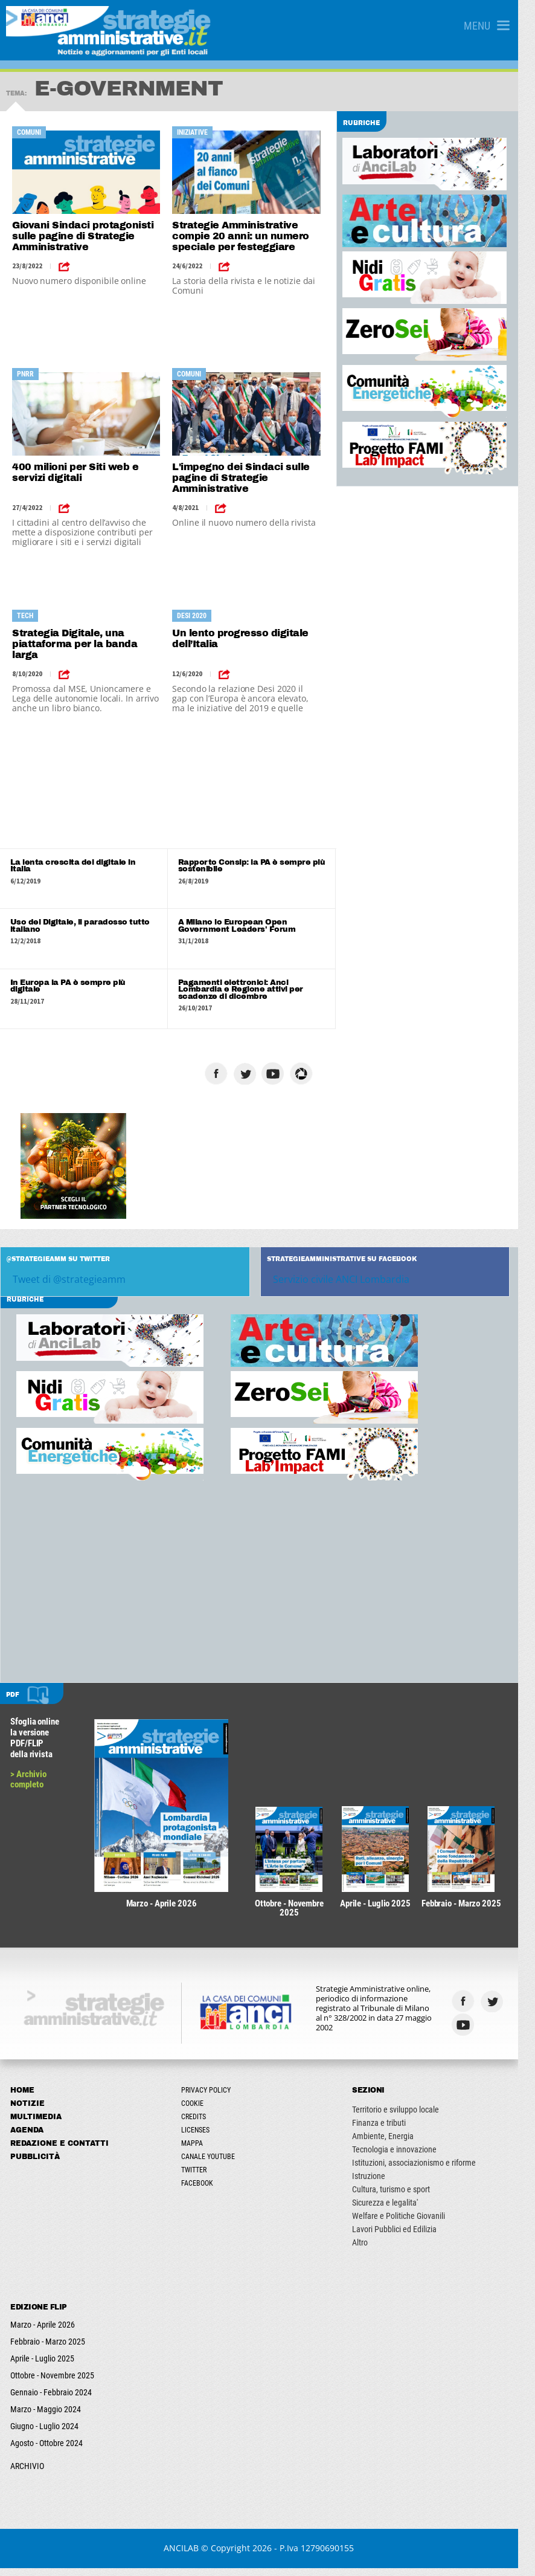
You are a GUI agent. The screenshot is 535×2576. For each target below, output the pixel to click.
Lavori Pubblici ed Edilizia (406, 2237)
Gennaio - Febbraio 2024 (51, 2400)
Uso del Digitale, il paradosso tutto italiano (80, 927)
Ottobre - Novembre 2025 (53, 2383)
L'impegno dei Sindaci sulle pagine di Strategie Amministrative (246, 478)
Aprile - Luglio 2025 (43, 2366)
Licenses (201, 2138)
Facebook (203, 2191)
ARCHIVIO (28, 2474)
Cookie (198, 2111)
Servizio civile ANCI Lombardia (349, 1281)
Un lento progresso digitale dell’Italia (245, 638)
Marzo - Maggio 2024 (46, 2417)
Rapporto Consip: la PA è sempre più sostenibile (257, 866)
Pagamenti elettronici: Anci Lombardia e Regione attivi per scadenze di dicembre (246, 991)
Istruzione (380, 2184)
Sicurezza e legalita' (396, 2210)
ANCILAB (190, 2555)
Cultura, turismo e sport (402, 2197)
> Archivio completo (29, 1781)
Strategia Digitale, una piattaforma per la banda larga (74, 644)
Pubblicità (35, 2164)
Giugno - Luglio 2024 (45, 2434)
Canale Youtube (214, 2164)
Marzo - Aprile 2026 (43, 2332)
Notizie (28, 2111)
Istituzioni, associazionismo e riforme (425, 2170)
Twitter (200, 2177)
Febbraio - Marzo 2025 (48, 2349)
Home (23, 2098)
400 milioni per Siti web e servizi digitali (75, 472)
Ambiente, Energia (394, 2144)
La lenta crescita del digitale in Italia (84, 862)
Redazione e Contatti (60, 2151)
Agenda (27, 2138)
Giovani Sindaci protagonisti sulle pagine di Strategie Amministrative (82, 236)
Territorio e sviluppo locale (407, 2117)
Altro (371, 2250)
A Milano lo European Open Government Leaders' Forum (242, 927)
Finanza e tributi (390, 2130)
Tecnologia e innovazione (406, 2157)
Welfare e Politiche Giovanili (410, 2224)
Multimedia (36, 2124)
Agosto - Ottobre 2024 (47, 2451)
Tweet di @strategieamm (69, 1281)
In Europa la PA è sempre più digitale (84, 984)
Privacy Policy (212, 2098)
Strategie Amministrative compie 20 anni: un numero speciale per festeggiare (245, 236)
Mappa (198, 2151)
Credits (199, 2124)
